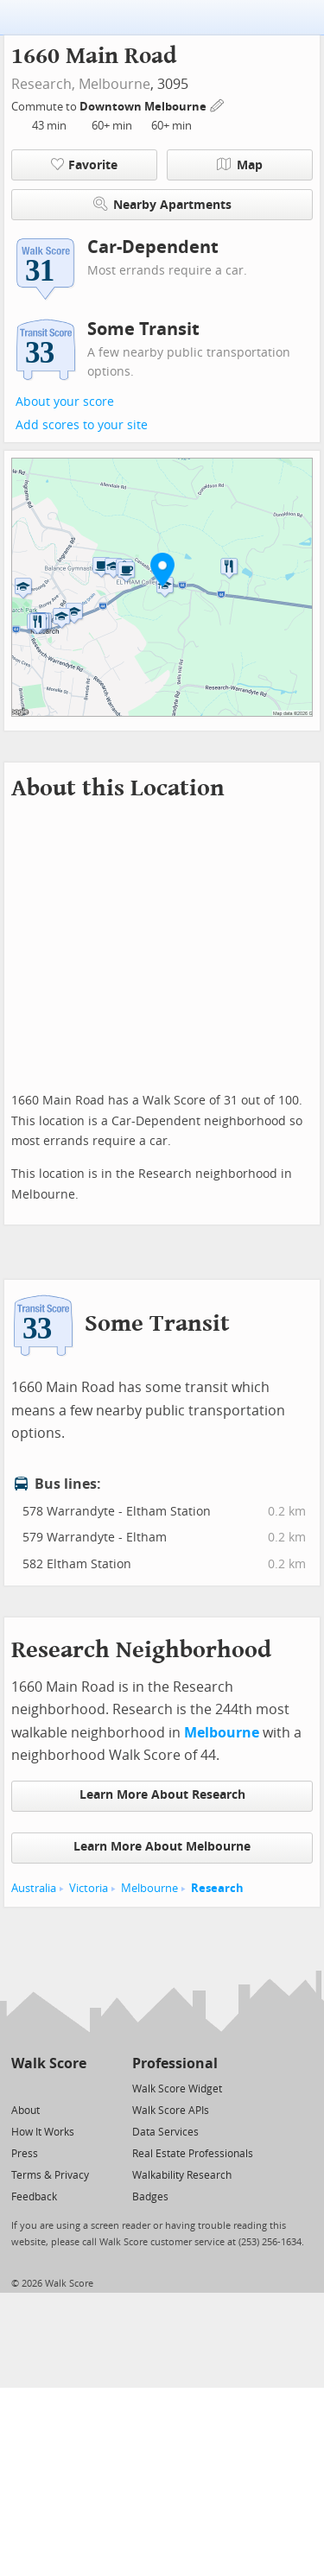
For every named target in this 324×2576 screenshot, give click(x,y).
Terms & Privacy (50, 2175)
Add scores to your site (82, 425)
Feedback (34, 2197)
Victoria (88, 1888)
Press (24, 2154)
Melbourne (114, 84)
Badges (150, 2197)
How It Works (42, 2132)
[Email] (75, 2088)
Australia (33, 1888)
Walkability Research (182, 2175)
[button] (162, 569)
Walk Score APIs (170, 2110)
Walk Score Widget (177, 2089)
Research (217, 1888)
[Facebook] (48, 2088)
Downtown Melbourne (144, 106)
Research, (43, 84)
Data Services (165, 2132)
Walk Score (48, 2063)
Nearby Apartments (162, 204)
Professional (175, 2063)
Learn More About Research (162, 1795)
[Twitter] (21, 2088)
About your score (65, 402)
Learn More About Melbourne (162, 1846)
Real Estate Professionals (192, 2154)
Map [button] (240, 165)
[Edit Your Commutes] (217, 104)
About (25, 2110)
